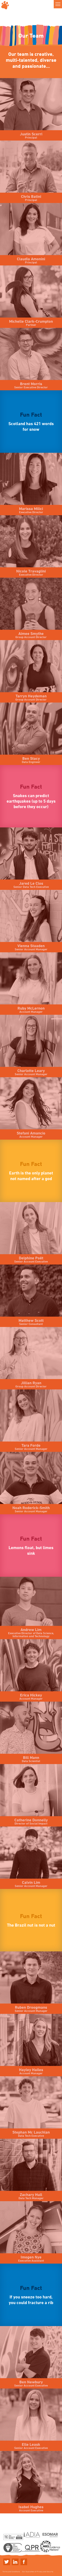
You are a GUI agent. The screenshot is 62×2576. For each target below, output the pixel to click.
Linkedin (15, 2562)
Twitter (6, 2562)
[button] (58, 4)
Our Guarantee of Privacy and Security (37, 2571)
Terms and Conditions (11, 2571)
